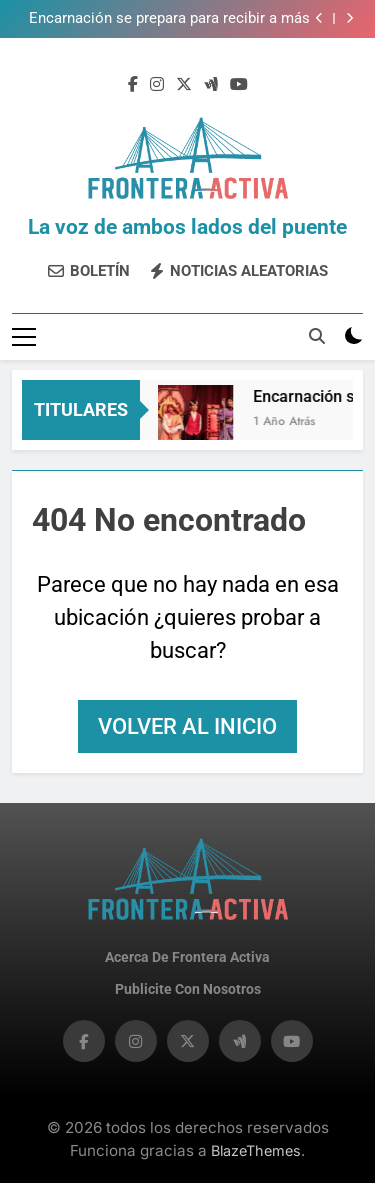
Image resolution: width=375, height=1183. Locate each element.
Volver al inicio (187, 726)
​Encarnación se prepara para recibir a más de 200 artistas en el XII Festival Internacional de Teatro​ (169, 19)
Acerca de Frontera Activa (187, 957)
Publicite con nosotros (188, 989)
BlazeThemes (256, 1150)
